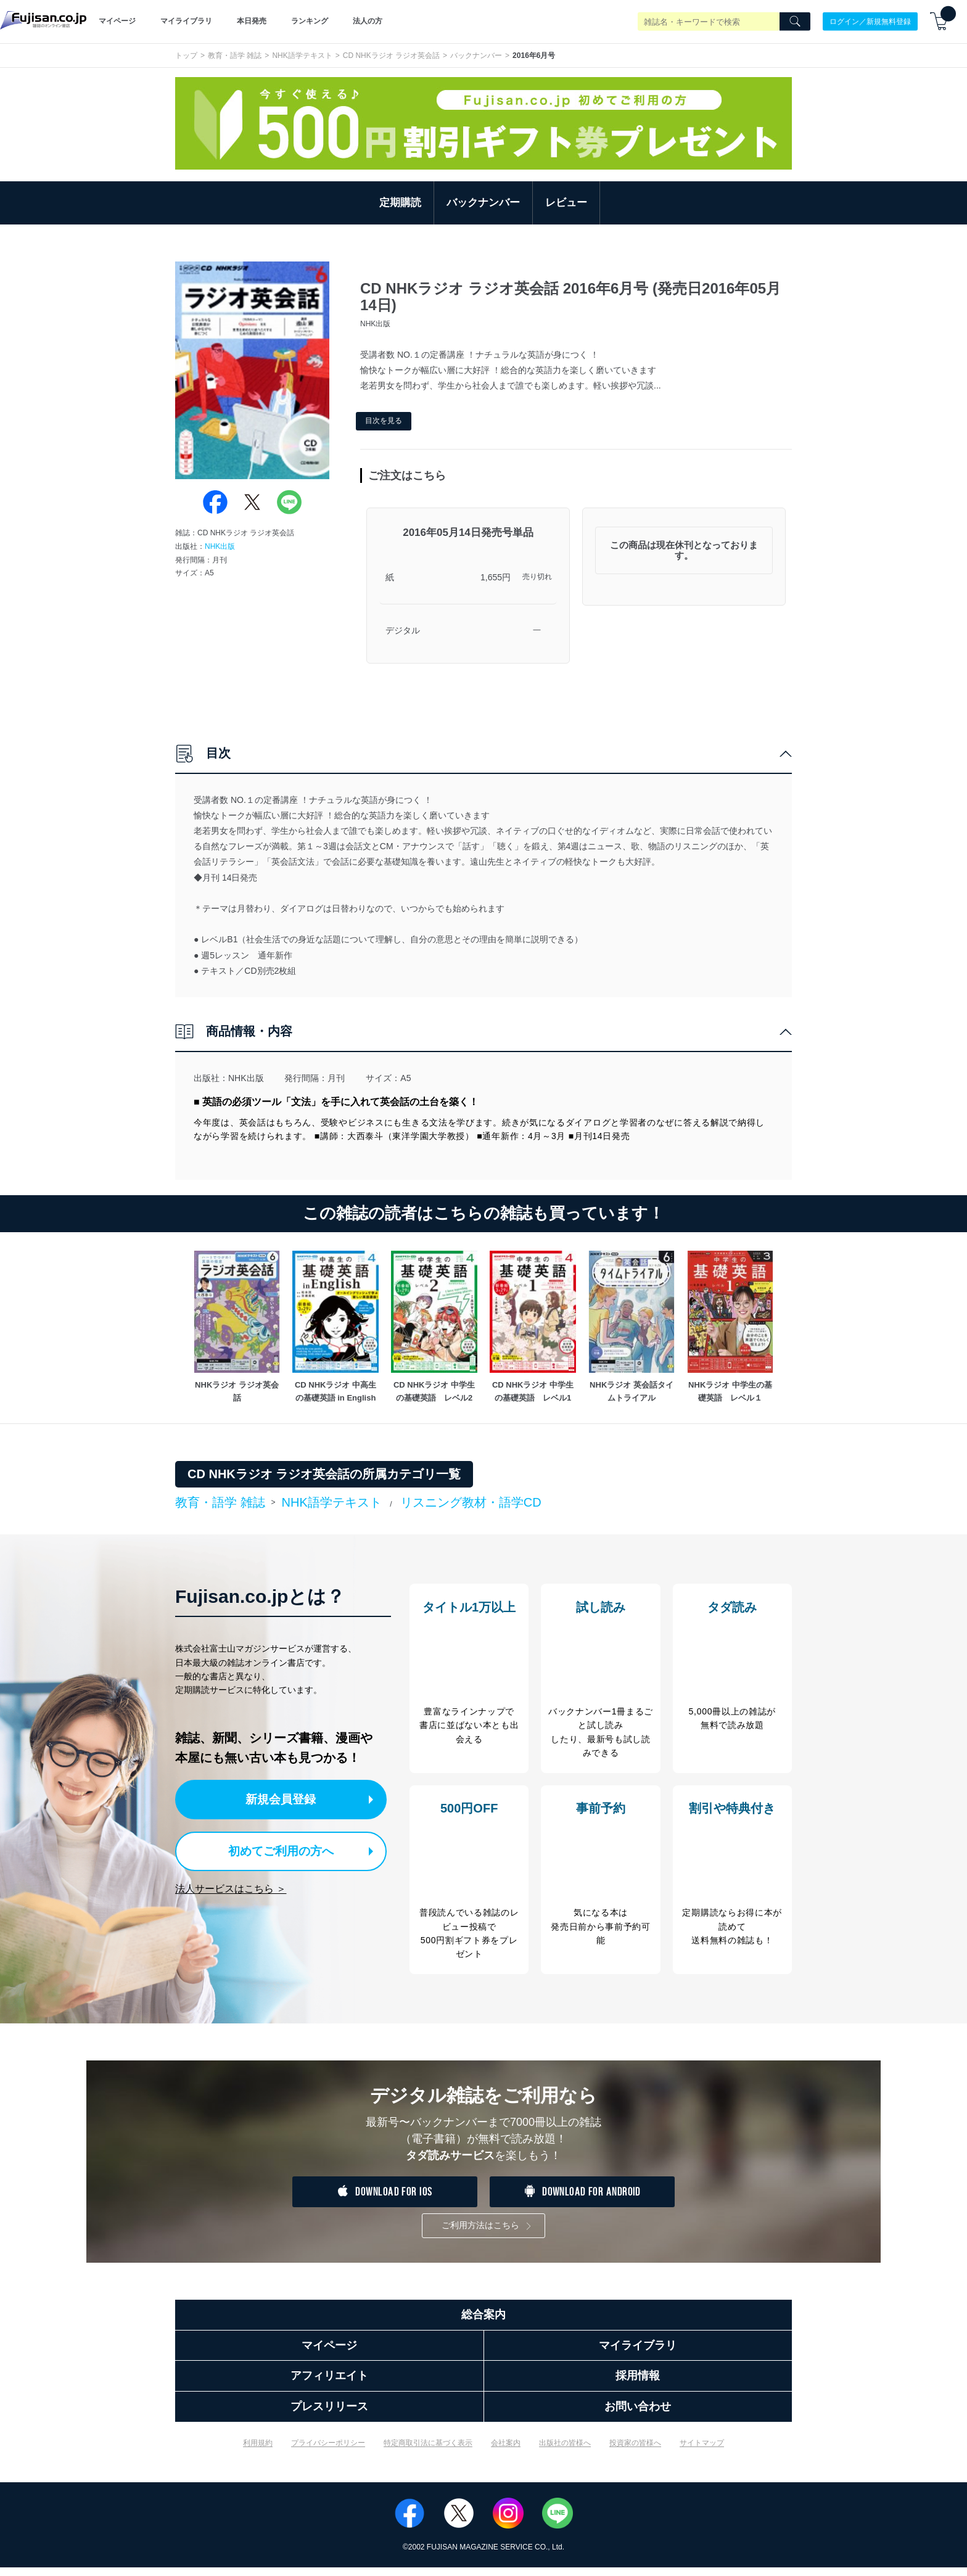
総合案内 (483, 2323)
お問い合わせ (637, 2415)
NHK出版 (220, 546)
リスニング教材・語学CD (470, 1502)
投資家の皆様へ (635, 2451)
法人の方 (367, 21)
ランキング (309, 21)
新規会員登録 (285, 1798)
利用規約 (258, 2451)
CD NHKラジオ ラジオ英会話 (391, 55)
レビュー (566, 202)
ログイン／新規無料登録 (870, 21)
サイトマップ (702, 2451)
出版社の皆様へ (565, 2451)
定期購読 (400, 202)
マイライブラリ (186, 21)
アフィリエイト (329, 2385)
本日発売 (251, 21)
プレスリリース (329, 2415)
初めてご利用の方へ (273, 1848)
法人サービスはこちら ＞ (230, 1885)
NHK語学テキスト (302, 55)
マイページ (117, 21)
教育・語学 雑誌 (234, 55)
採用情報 (637, 2385)
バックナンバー (476, 55)
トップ (186, 55)
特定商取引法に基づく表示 (428, 2451)
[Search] (795, 21)
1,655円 (495, 577)
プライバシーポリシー (328, 2451)
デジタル (402, 630)
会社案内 (506, 2451)
